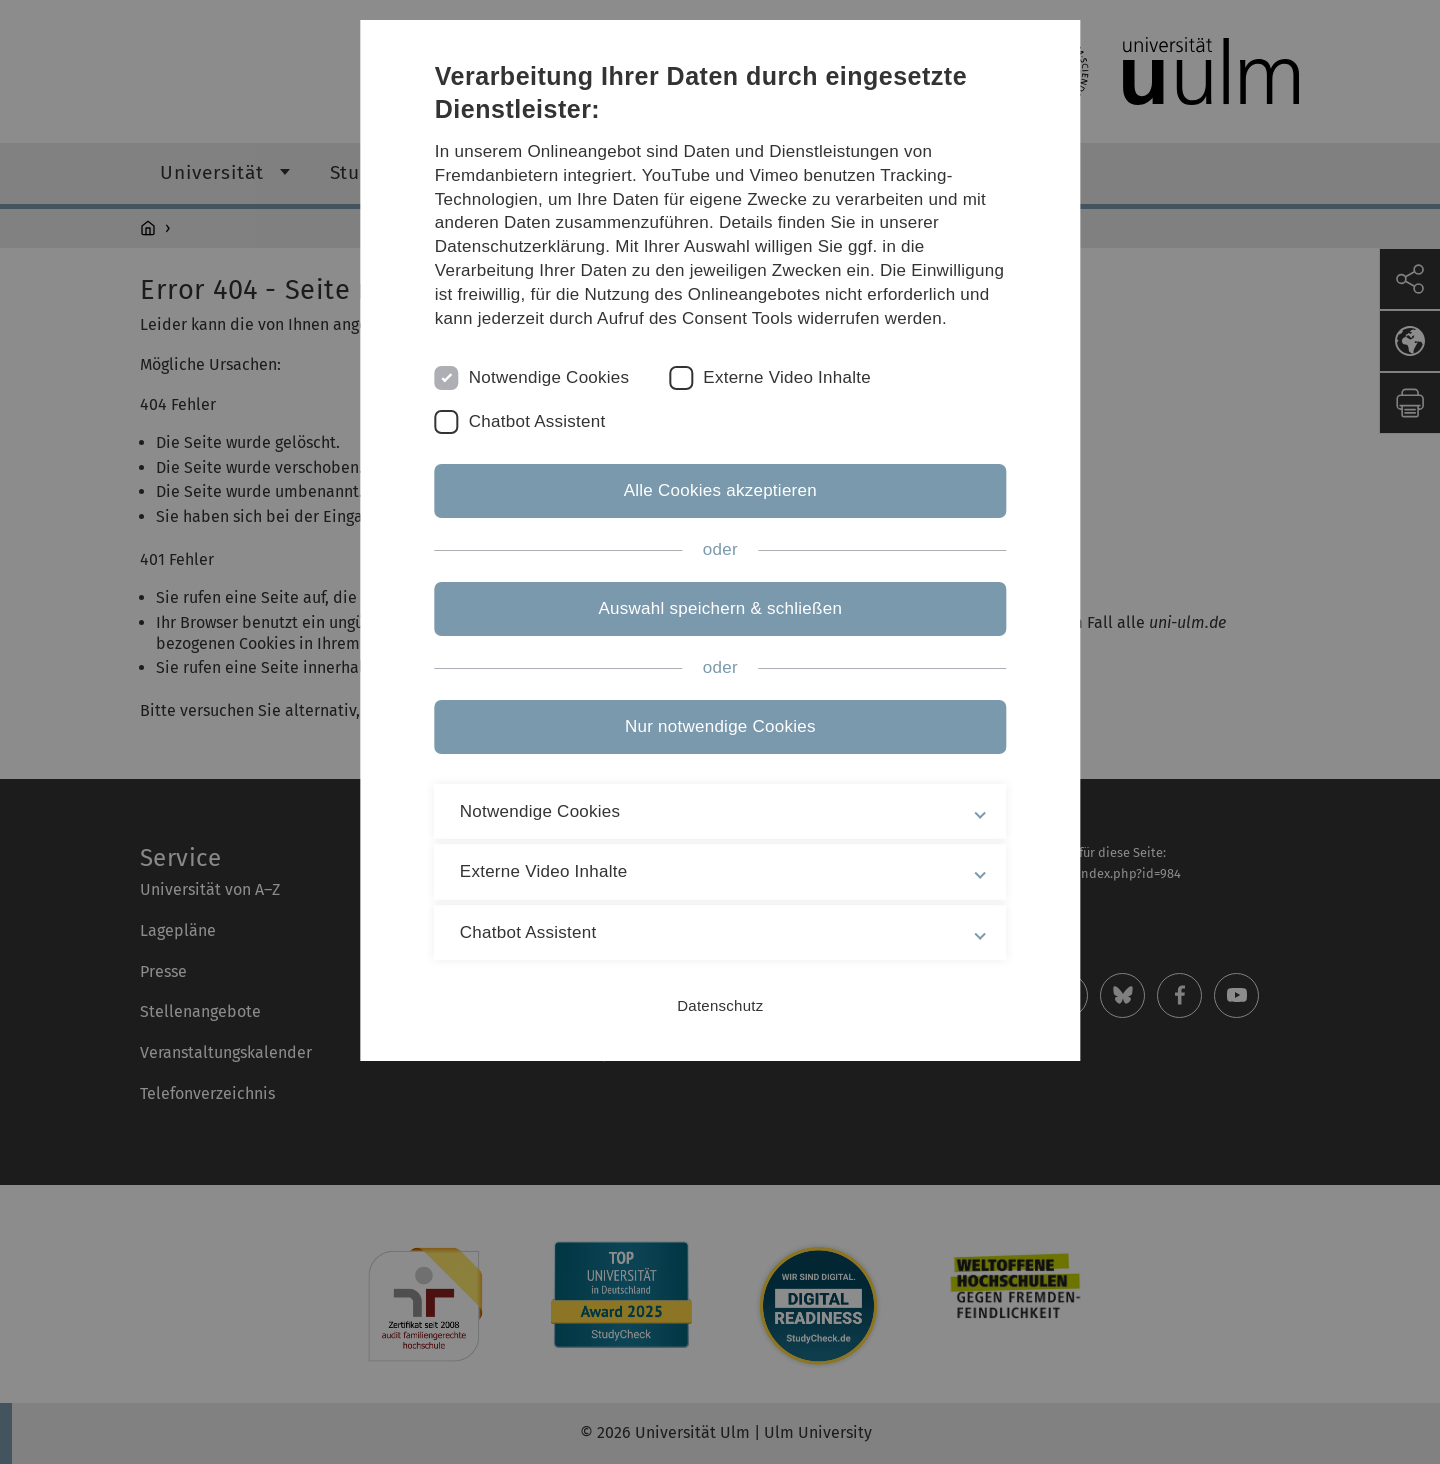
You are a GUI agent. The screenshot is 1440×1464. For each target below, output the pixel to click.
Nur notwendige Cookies (720, 726)
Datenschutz (720, 1005)
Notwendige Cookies (549, 377)
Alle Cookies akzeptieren (719, 490)
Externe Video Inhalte (788, 377)
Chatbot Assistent (537, 421)
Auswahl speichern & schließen (720, 608)
